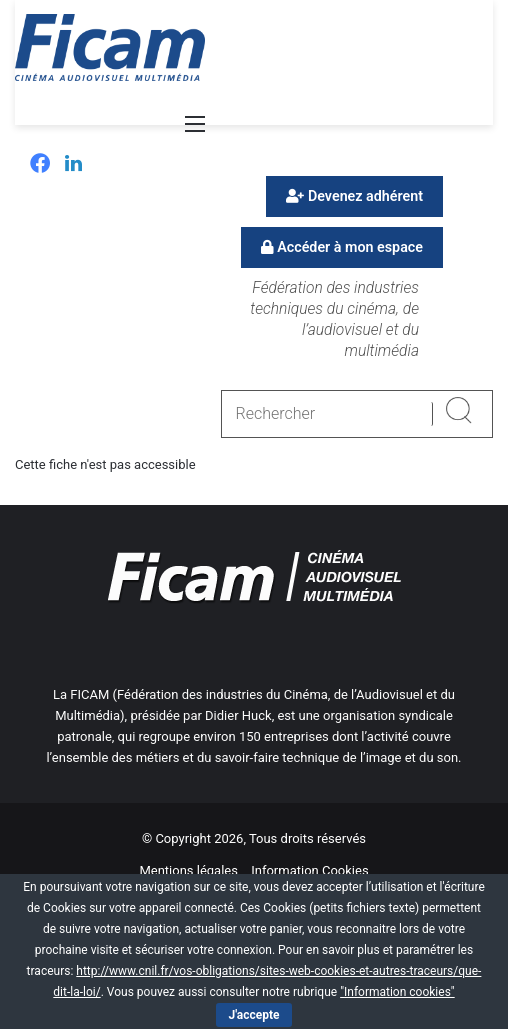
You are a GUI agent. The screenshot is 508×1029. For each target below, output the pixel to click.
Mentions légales (188, 870)
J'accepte (253, 1015)
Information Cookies (309, 870)
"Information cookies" (397, 992)
